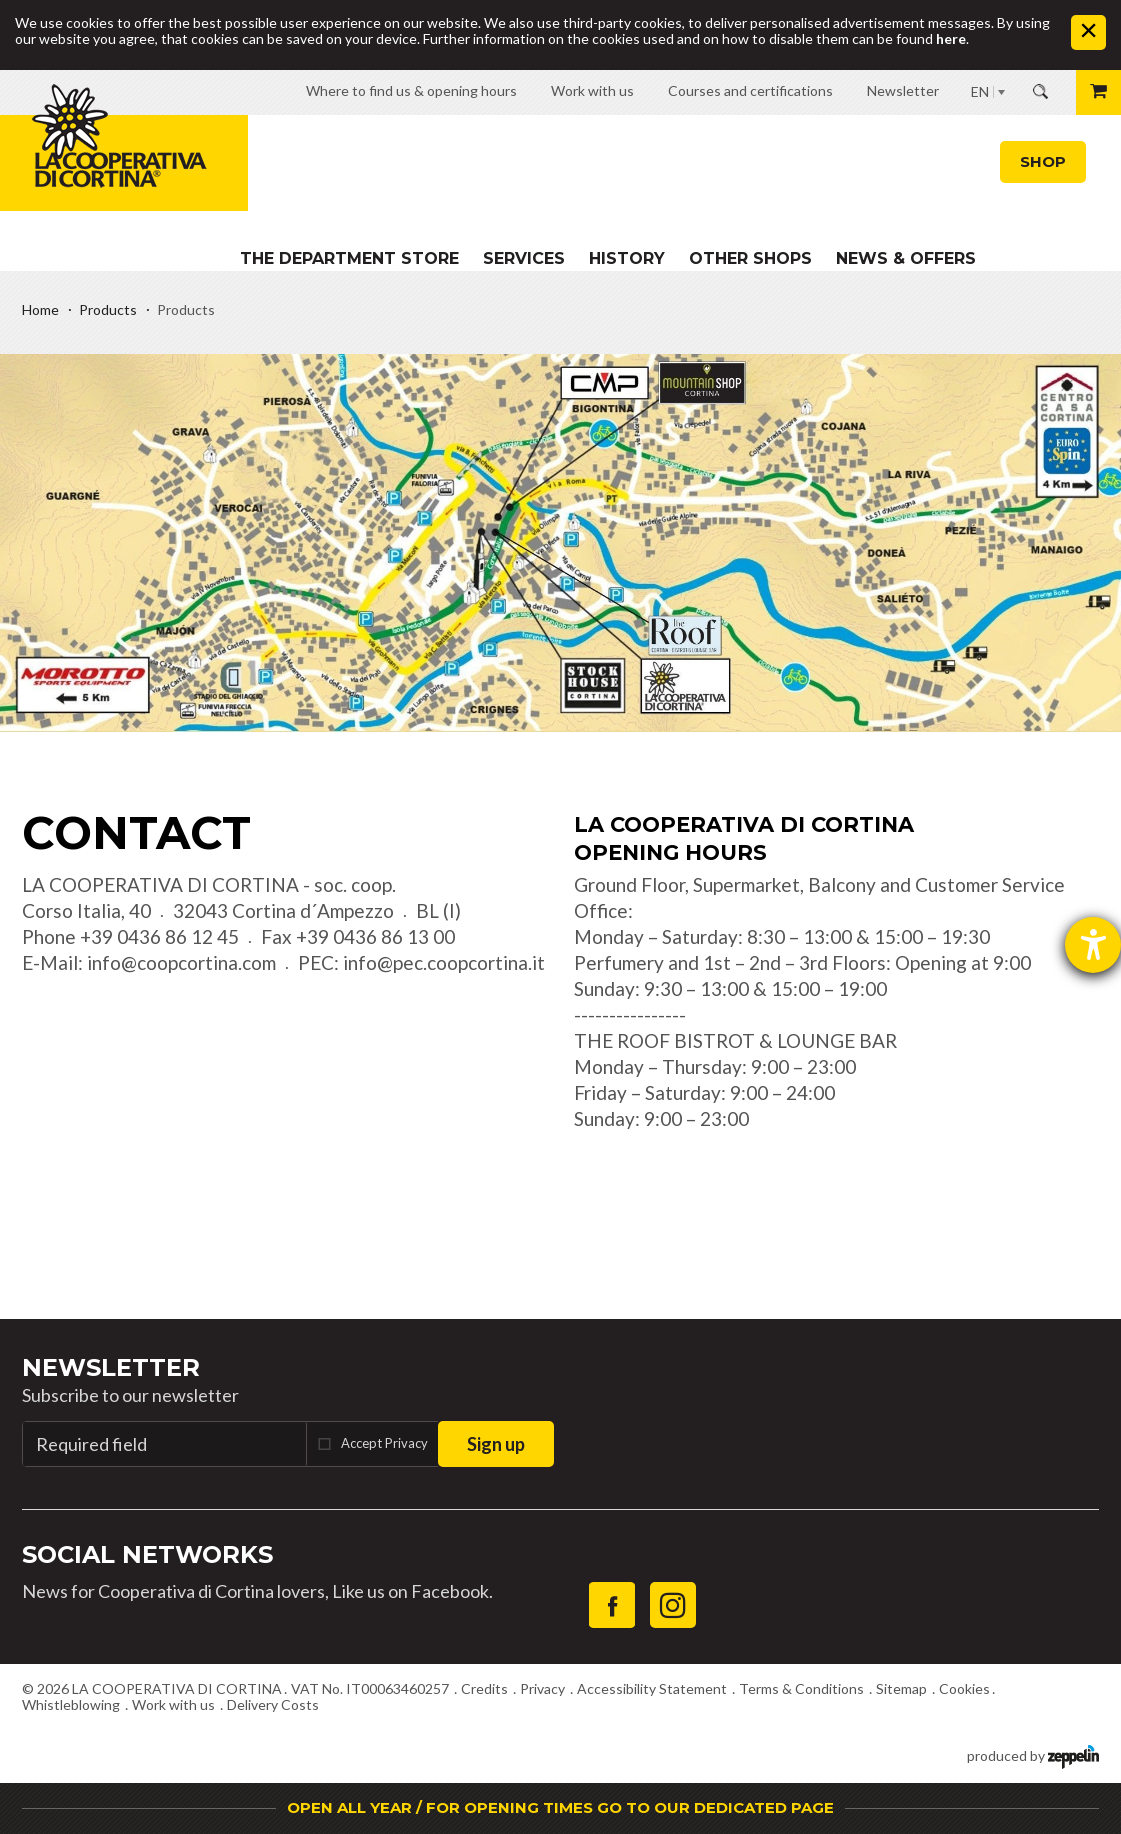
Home (40, 309)
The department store (349, 258)
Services (524, 258)
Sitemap (901, 1688)
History (627, 258)
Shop (1043, 161)
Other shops (750, 258)
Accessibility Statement (652, 1688)
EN (980, 91)
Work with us (173, 1704)
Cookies (964, 1688)
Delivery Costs (273, 1704)
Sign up (496, 1444)
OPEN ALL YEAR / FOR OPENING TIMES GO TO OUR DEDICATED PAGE (560, 1807)
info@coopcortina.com (181, 962)
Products (108, 309)
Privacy (542, 1688)
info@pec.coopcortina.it (444, 962)
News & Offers (906, 258)
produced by (1033, 1754)
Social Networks (147, 1554)
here (951, 38)
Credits (484, 1688)
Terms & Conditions (801, 1688)
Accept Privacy (384, 1443)
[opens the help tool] (1093, 945)
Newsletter (111, 1367)
